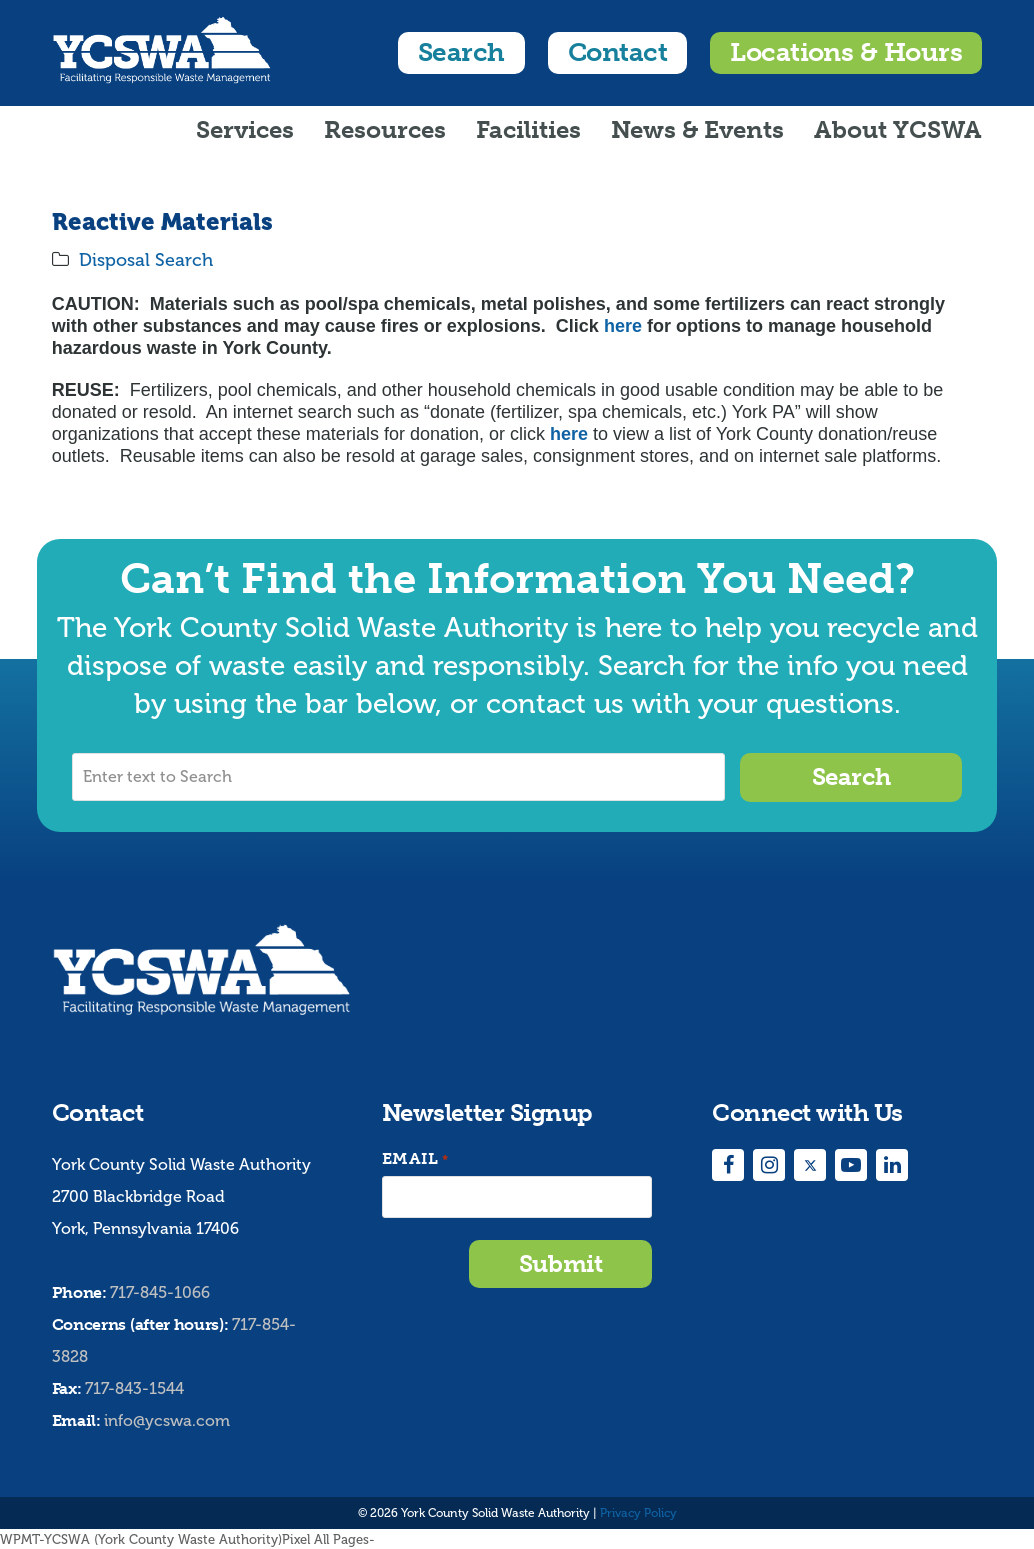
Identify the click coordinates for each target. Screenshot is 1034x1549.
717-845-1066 (160, 1291)
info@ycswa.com (167, 1419)
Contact (617, 52)
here (623, 326)
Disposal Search (146, 260)
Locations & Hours (846, 52)
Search (461, 52)
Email (415, 1158)
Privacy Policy (638, 1512)
